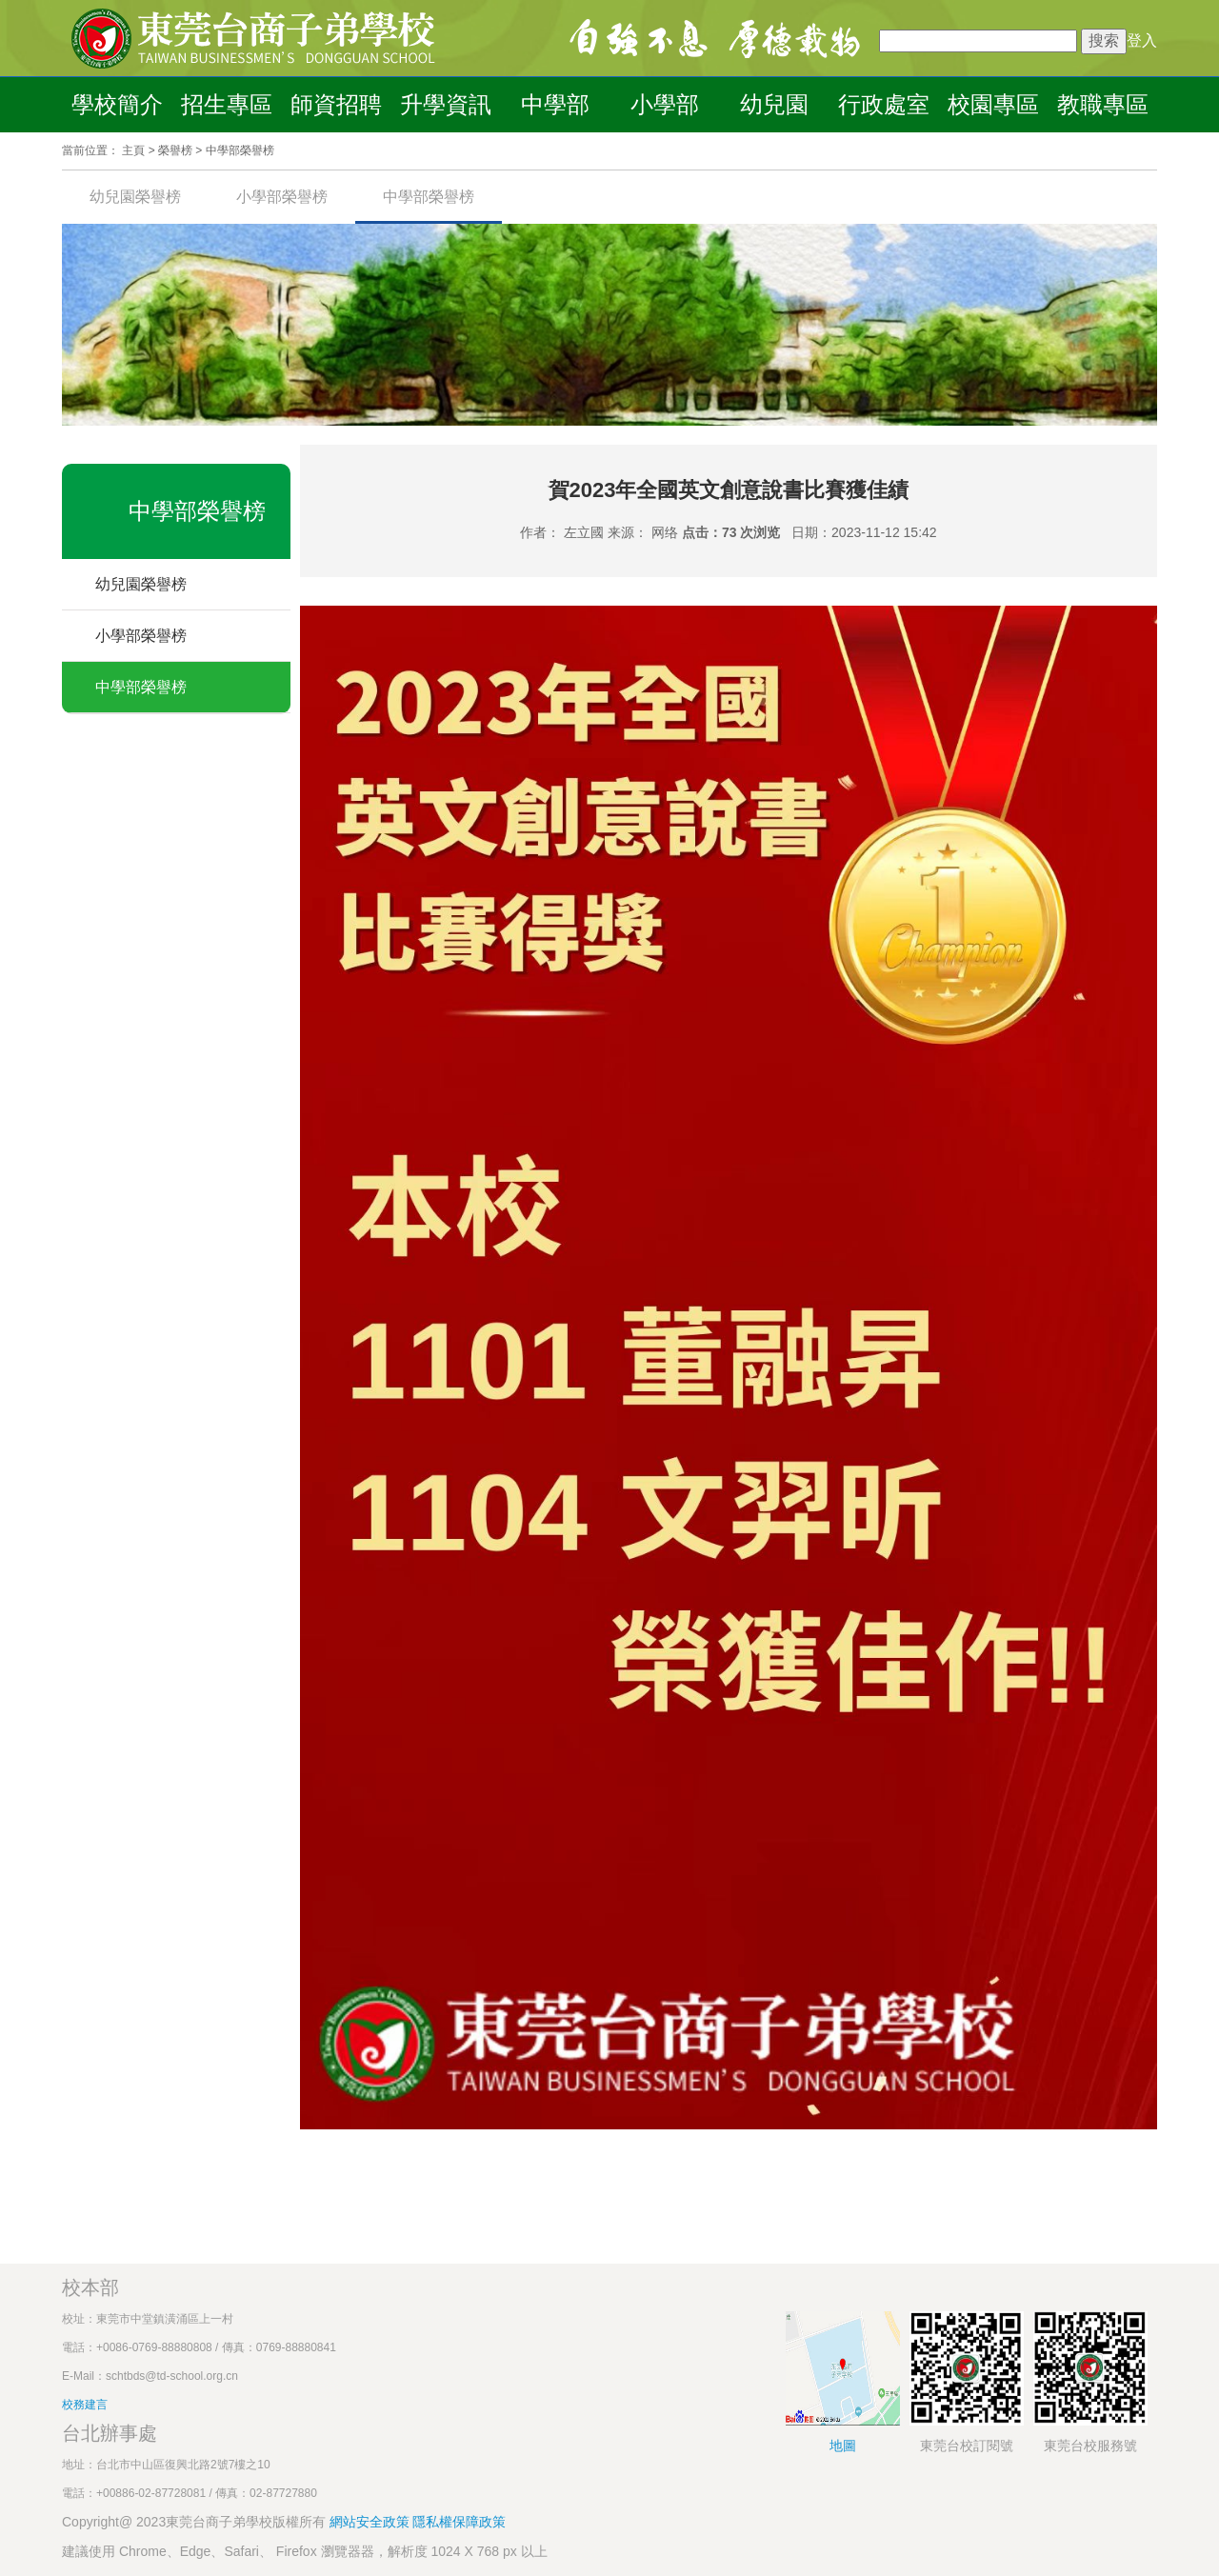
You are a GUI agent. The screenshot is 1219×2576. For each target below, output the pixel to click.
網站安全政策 (371, 2521)
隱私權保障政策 (459, 2521)
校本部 (90, 2287)
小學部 (664, 104)
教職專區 (1103, 104)
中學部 (555, 104)
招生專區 (226, 104)
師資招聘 (336, 104)
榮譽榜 (175, 150)
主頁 (133, 150)
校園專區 (993, 104)
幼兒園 (774, 104)
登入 (1142, 40)
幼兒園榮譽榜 (135, 197)
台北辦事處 (109, 2433)
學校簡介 (117, 104)
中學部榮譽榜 (240, 150)
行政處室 (883, 104)
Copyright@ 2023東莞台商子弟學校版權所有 (194, 2521)
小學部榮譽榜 (282, 197)
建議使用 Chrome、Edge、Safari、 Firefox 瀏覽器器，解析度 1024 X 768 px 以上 (305, 2551)
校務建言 (85, 2404)
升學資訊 (445, 104)
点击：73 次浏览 (731, 532)
